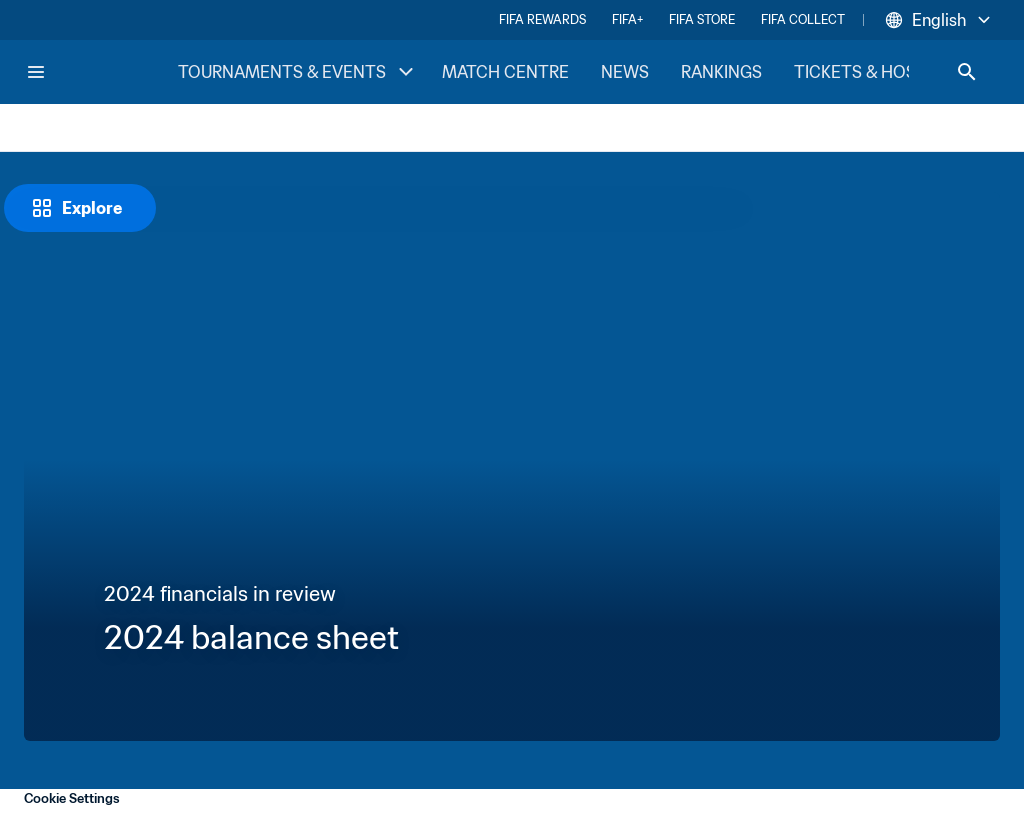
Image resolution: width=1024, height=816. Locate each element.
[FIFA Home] (101, 72)
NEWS (625, 72)
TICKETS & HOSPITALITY (889, 72)
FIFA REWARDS (542, 19)
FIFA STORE (702, 19)
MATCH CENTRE (505, 72)
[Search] (967, 72)
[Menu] (36, 72)
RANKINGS (721, 72)
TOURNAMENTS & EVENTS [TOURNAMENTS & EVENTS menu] (298, 72)
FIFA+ (627, 19)
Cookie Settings (72, 798)
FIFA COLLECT (803, 19)
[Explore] (80, 208)
